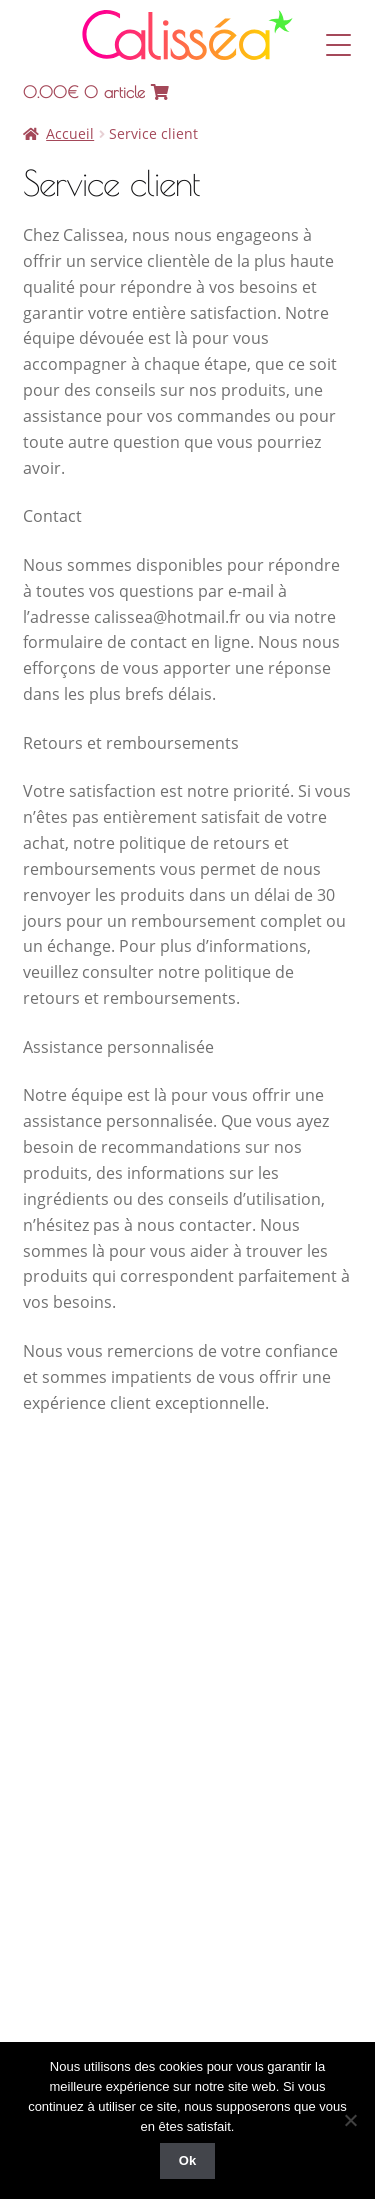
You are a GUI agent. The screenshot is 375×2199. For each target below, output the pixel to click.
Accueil (70, 133)
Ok (187, 2160)
